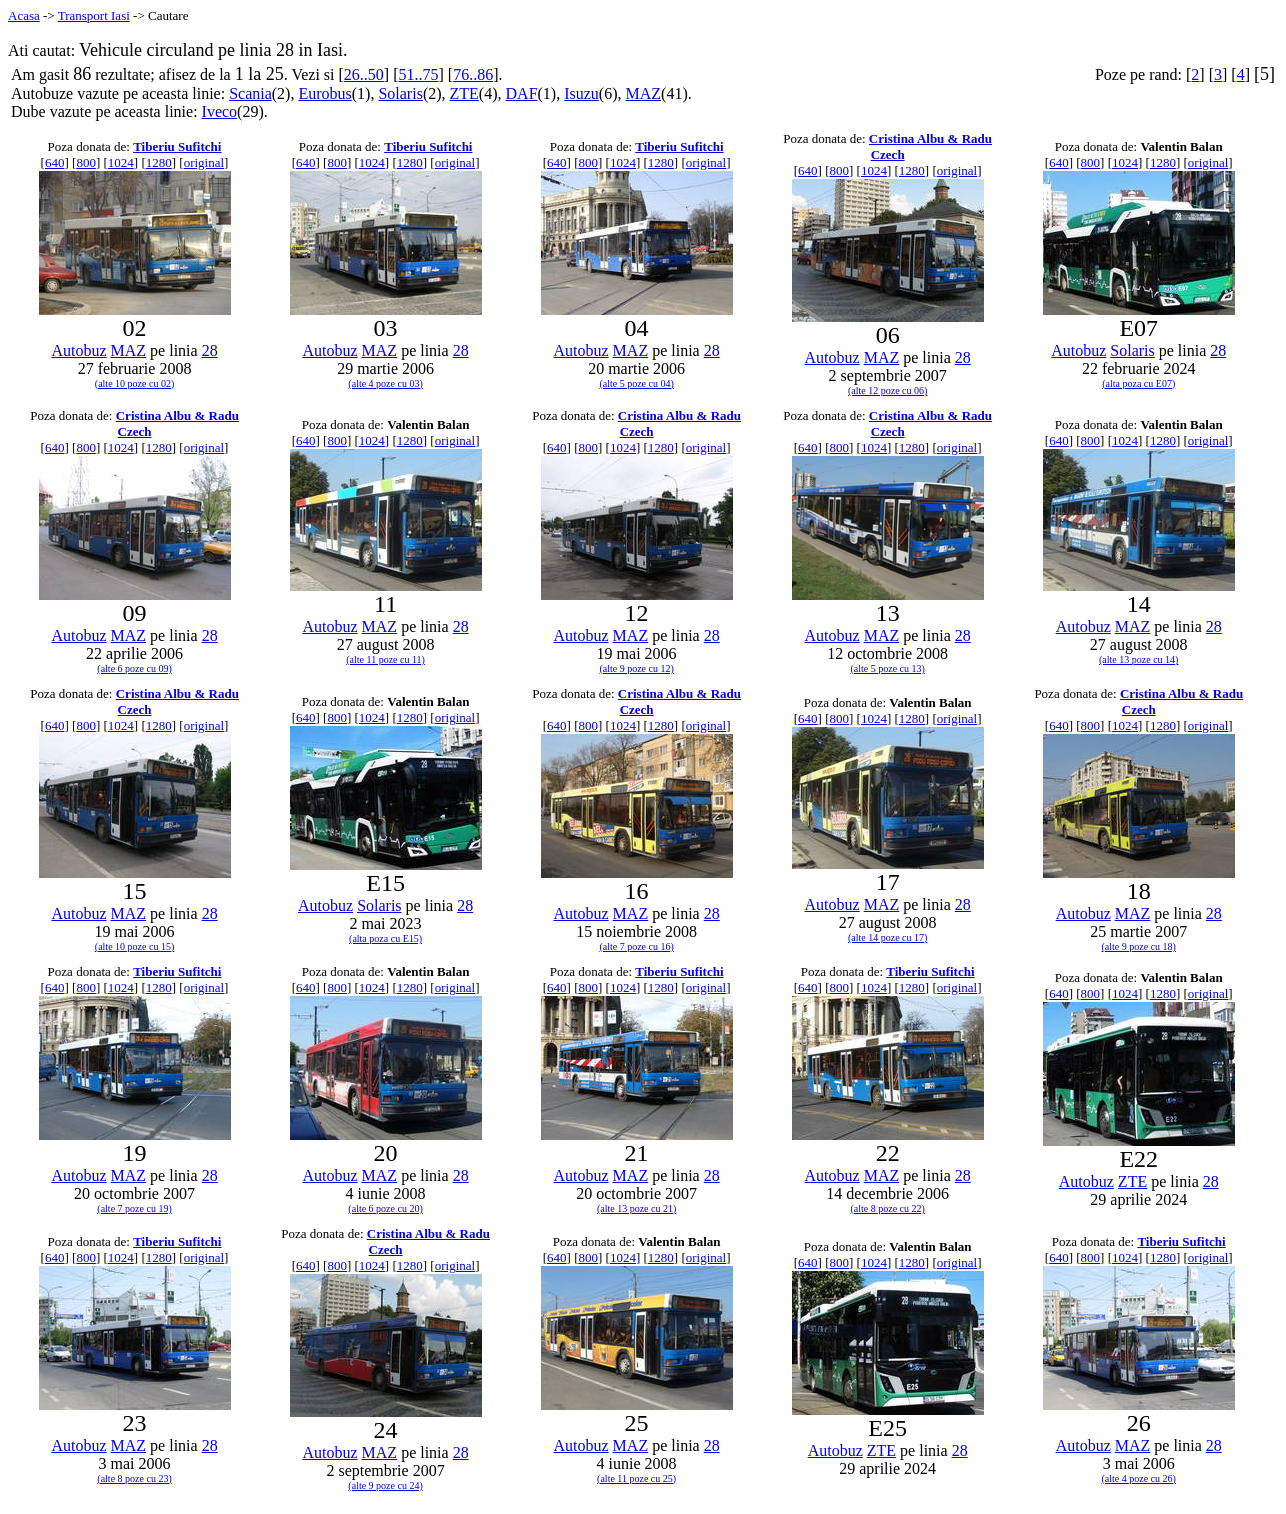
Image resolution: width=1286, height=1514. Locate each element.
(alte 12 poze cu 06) (887, 390)
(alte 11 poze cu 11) (385, 659)
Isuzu (581, 93)
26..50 (364, 74)
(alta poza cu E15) (385, 938)
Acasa (24, 15)
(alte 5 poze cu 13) (887, 668)
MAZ (644, 93)
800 (86, 162)
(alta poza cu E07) (1138, 383)
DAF (522, 93)
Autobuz (78, 350)
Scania (250, 93)
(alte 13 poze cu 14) (1138, 659)
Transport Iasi (94, 15)
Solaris (400, 93)
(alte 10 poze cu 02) (134, 383)
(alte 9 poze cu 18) (1139, 946)
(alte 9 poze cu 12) (636, 668)
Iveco (220, 111)
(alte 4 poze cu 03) (385, 383)
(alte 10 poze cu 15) (134, 946)
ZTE (464, 93)
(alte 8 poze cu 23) (134, 1478)
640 (55, 162)
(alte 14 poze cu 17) (887, 937)
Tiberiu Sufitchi (177, 146)
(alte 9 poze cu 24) (385, 1485)
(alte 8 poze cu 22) (887, 1208)
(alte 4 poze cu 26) (1139, 1478)
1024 (121, 162)
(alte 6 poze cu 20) (385, 1208)
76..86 (473, 74)
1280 (159, 162)
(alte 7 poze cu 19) (134, 1208)
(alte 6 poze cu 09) (134, 668)
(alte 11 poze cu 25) (636, 1478)
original (204, 162)
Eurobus (324, 93)
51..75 (418, 74)
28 (210, 350)
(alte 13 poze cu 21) (636, 1208)
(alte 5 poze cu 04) (636, 383)
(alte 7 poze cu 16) (636, 946)
